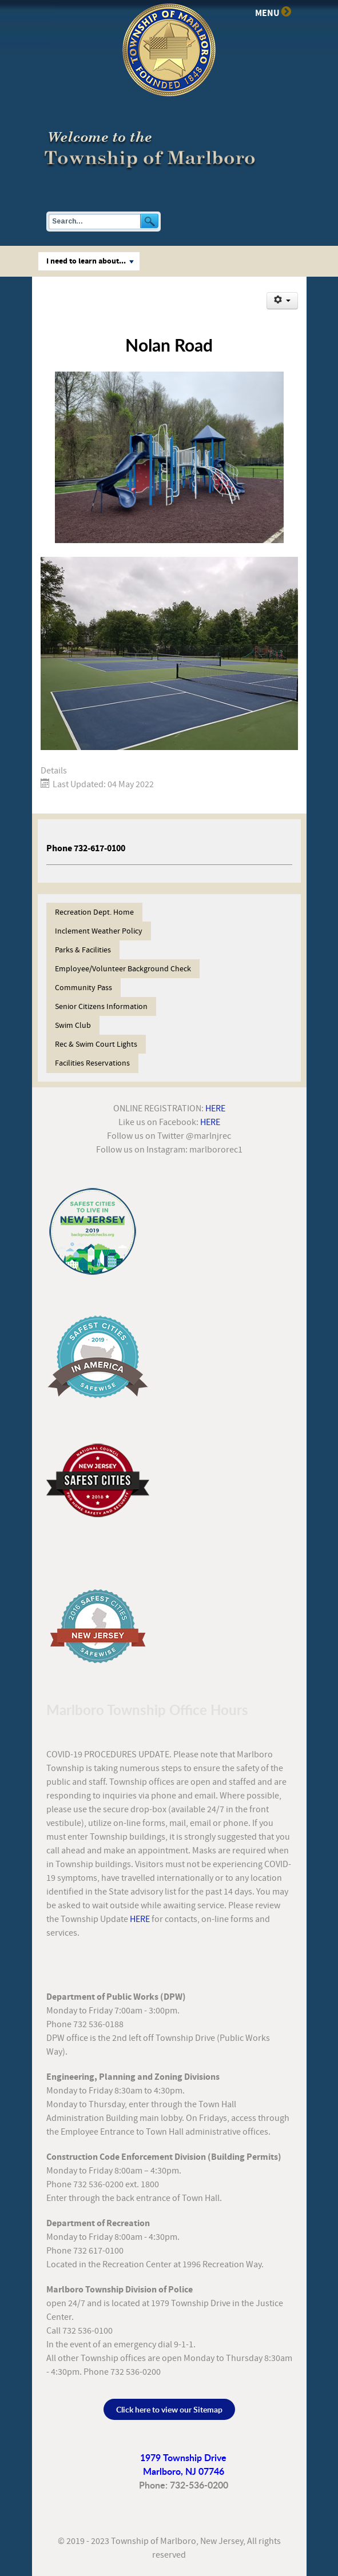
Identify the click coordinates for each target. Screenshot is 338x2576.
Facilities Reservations (92, 1063)
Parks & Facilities (83, 950)
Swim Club (73, 1025)
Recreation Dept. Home (94, 912)
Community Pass (83, 987)
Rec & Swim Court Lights (96, 1044)
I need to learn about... (90, 261)
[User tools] (282, 300)
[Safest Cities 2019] (97, 1357)
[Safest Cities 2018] (97, 1477)
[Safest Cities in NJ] (92, 1231)
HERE (215, 1108)
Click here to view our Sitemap (169, 2409)
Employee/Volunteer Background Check (123, 969)
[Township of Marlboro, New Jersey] (152, 148)
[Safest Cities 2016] (97, 1625)
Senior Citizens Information (101, 1006)
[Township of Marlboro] (169, 49)
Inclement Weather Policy (98, 931)
